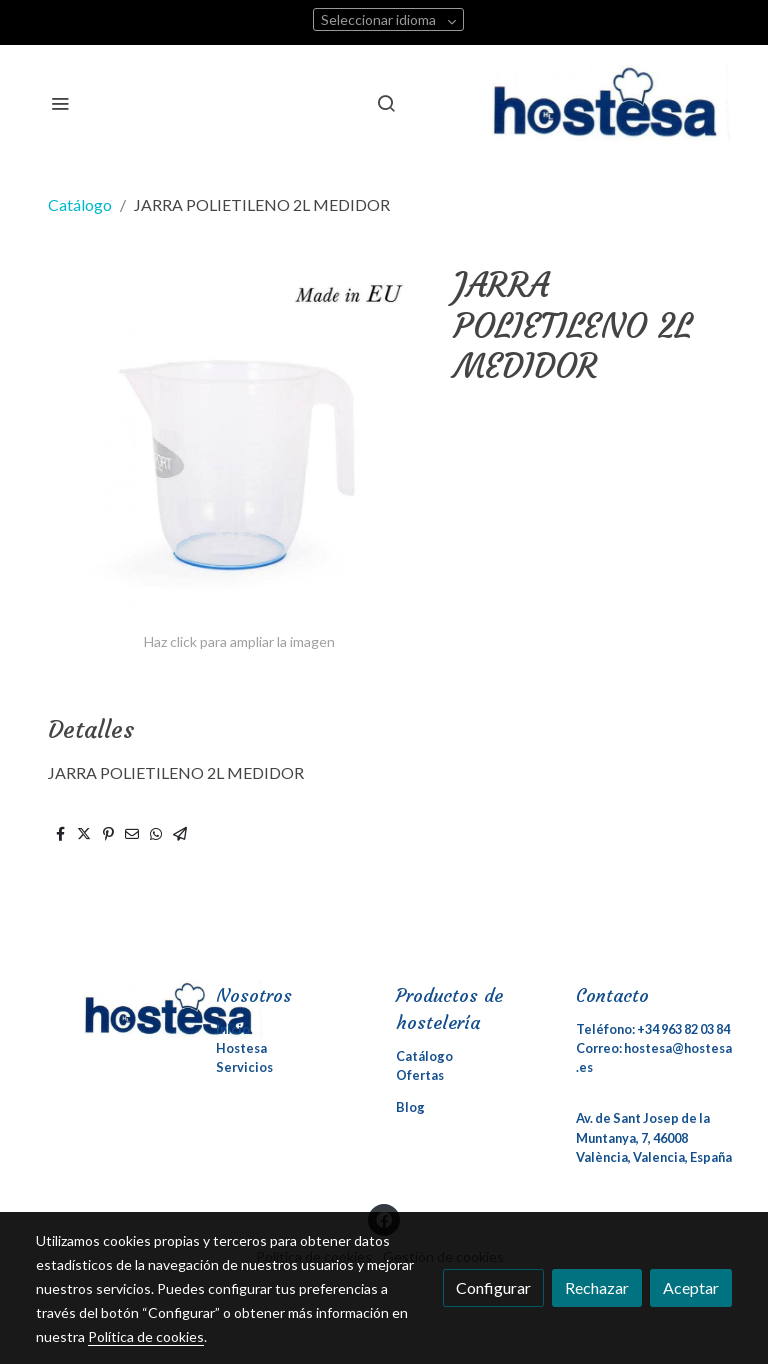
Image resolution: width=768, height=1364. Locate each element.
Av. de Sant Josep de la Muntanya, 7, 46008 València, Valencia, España (654, 1137)
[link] (612, 103)
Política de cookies (146, 1336)
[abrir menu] (60, 103)
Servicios (244, 1067)
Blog (410, 1107)
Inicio (233, 1029)
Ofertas (420, 1075)
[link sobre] (114, 1009)
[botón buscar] (386, 103)
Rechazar (597, 1287)
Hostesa (241, 1048)
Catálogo (80, 204)
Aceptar (691, 1287)
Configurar (493, 1287)
